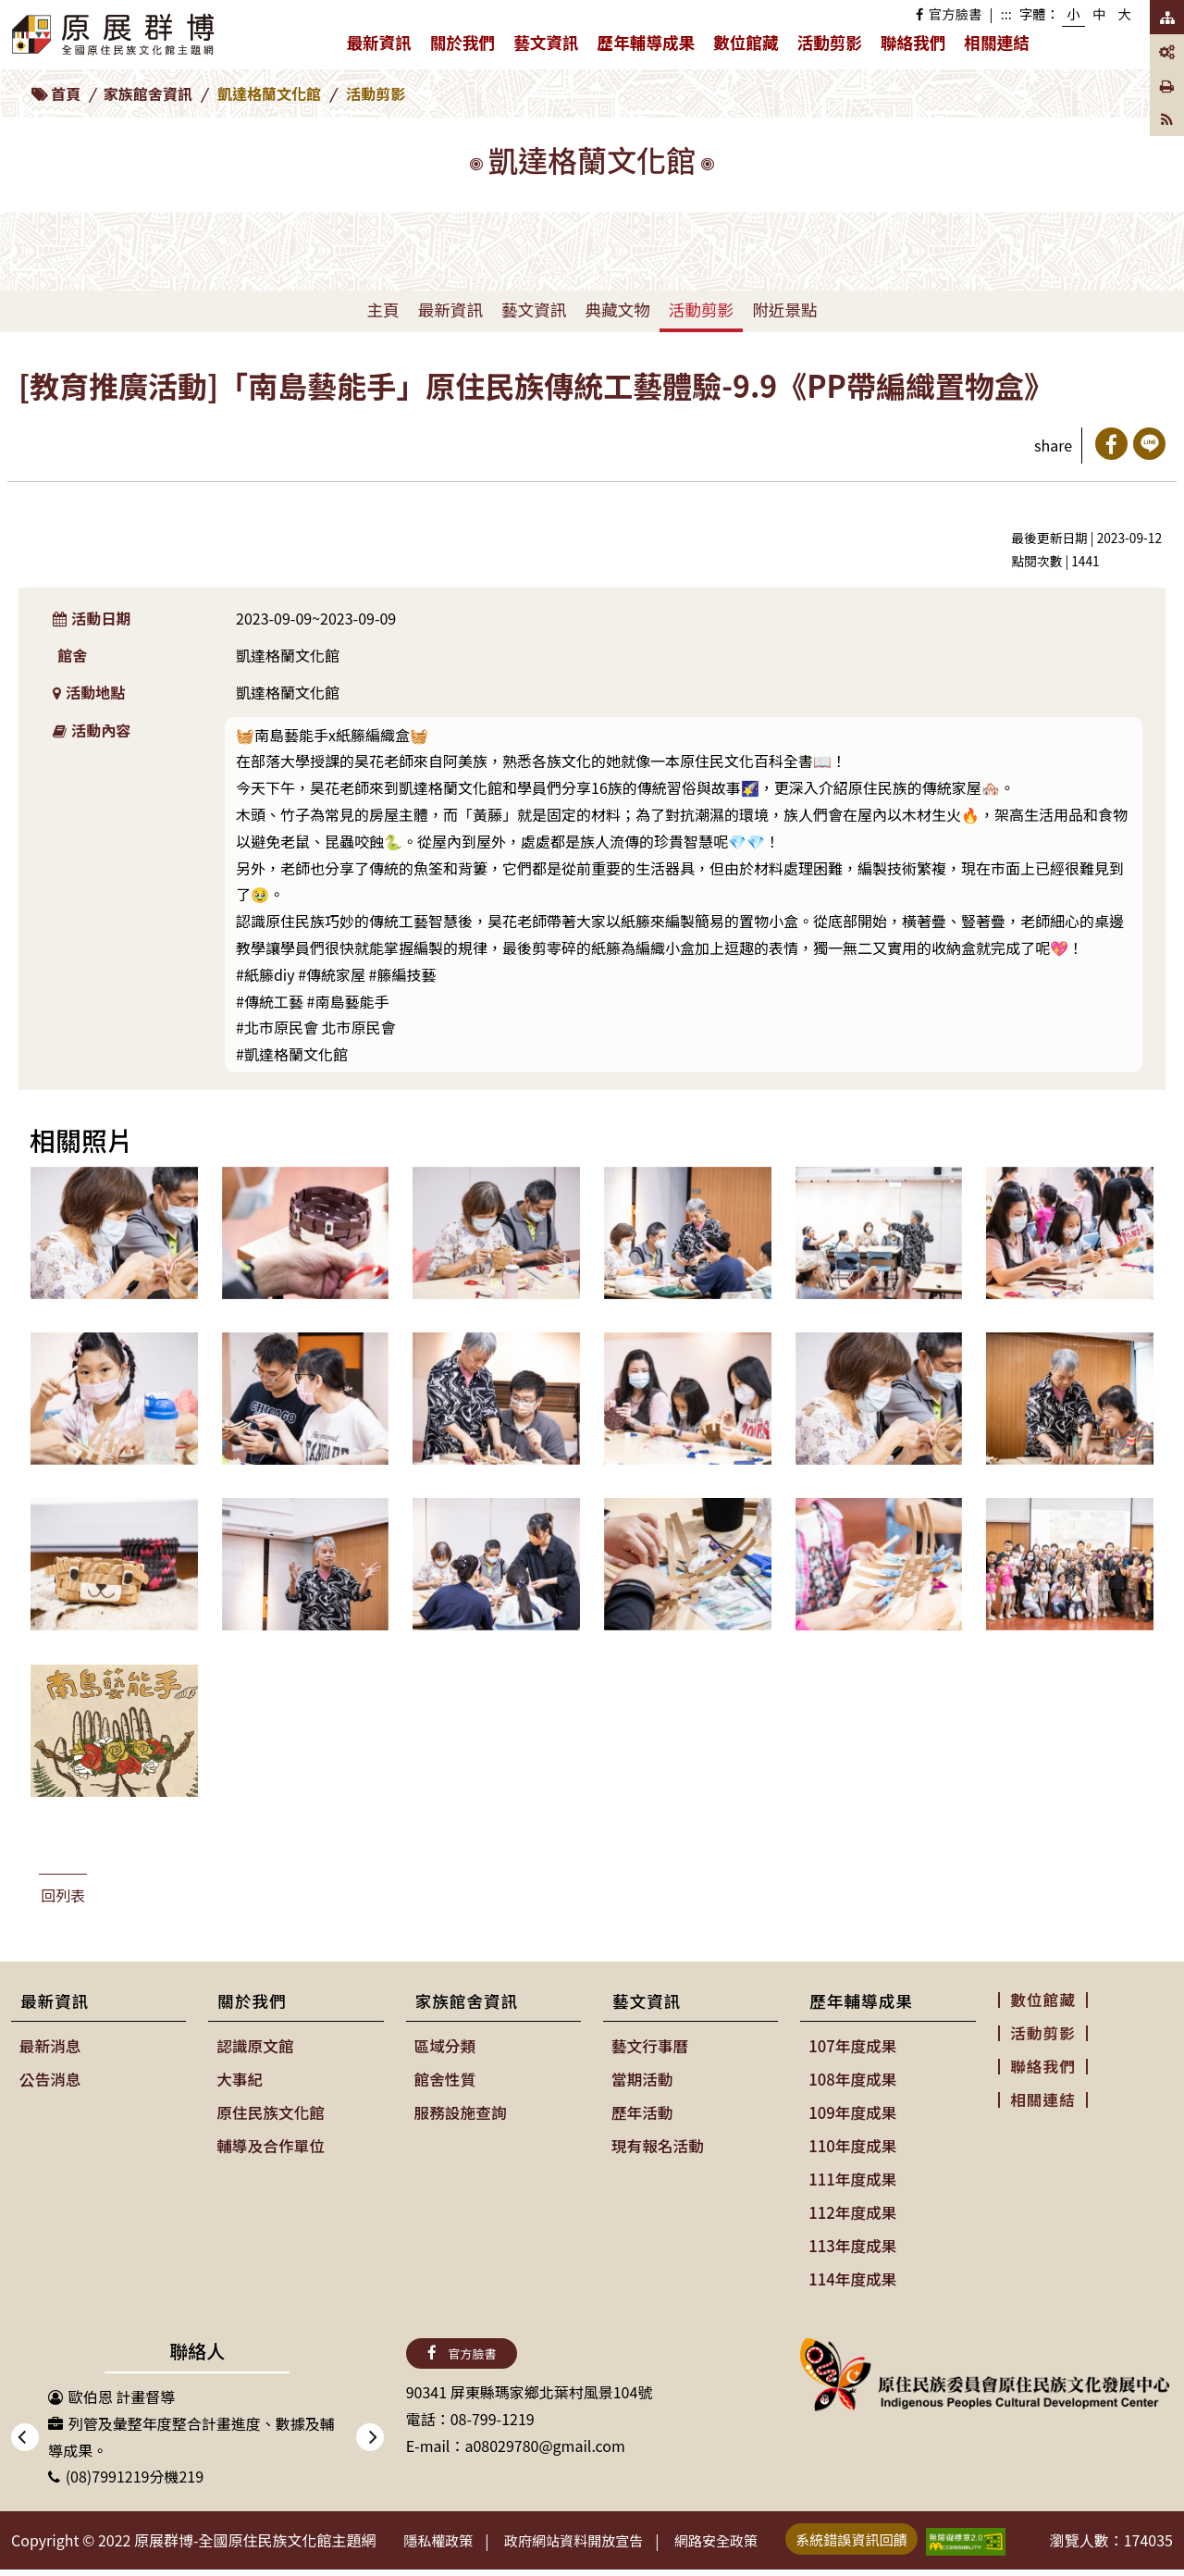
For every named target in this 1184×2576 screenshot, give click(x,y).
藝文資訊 (550, 46)
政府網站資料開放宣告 (589, 2539)
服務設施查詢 (459, 2109)
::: (1006, 13)
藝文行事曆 (649, 2045)
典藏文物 (617, 309)
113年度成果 (851, 2237)
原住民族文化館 (269, 2109)
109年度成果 (851, 2109)
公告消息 (50, 2076)
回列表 (63, 1895)
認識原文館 (254, 2045)
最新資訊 (383, 46)
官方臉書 (948, 13)
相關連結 (996, 42)
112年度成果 (851, 2206)
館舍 (72, 655)
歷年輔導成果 (651, 46)
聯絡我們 (913, 42)
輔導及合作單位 (269, 2141)
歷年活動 (642, 2109)
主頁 (382, 309)
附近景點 (784, 309)
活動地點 (89, 692)
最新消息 (50, 2045)
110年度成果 (851, 2141)
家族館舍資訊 (148, 93)
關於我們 (467, 46)
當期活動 (642, 2076)
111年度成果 (851, 2173)
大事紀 (239, 2076)
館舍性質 (445, 2076)
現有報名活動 (656, 2141)
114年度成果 (851, 2270)
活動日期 (92, 618)
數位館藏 (745, 42)
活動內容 (92, 730)
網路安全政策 (742, 2539)
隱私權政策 (443, 2539)
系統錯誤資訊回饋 (887, 2537)
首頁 (65, 93)
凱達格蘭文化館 (269, 93)
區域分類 (445, 2045)
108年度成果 (851, 2076)
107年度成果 (851, 2045)
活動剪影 (829, 42)
